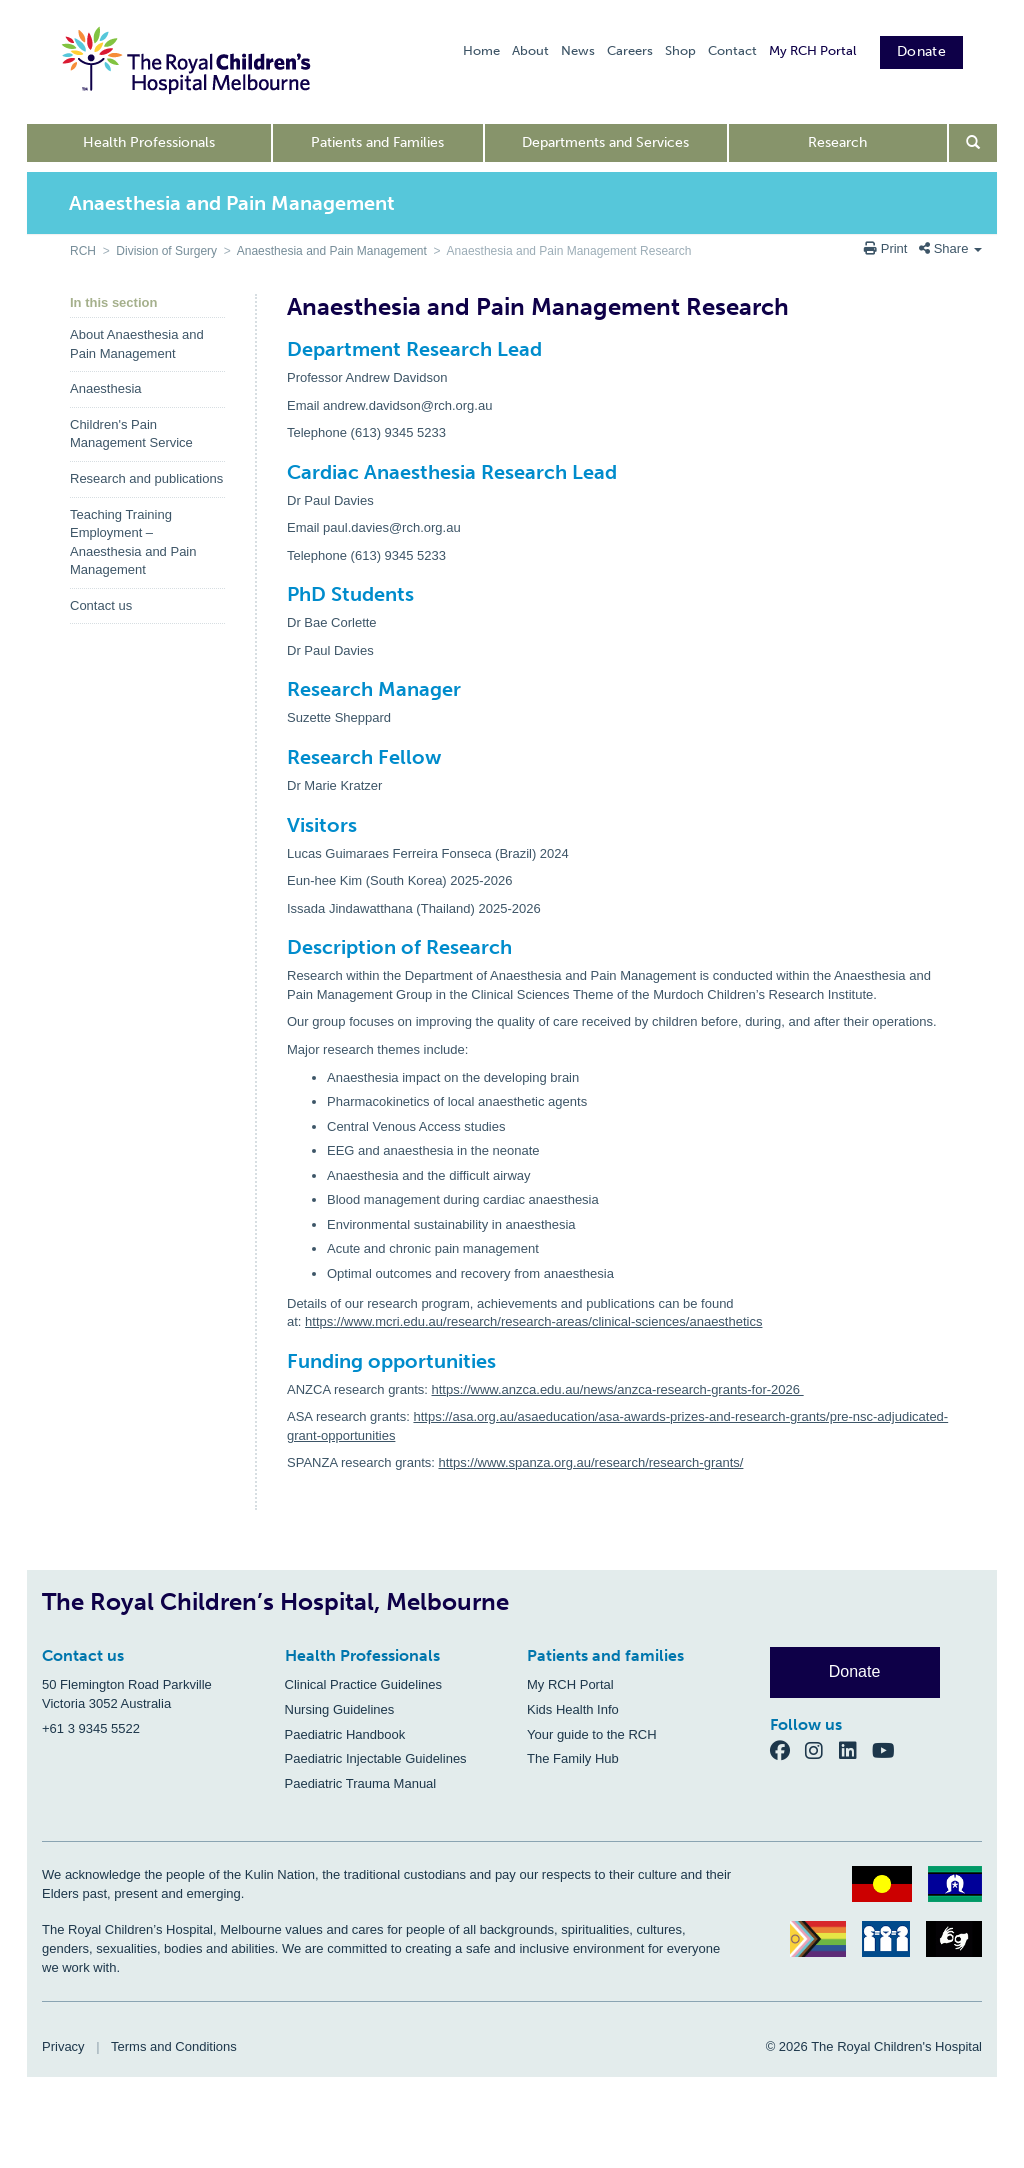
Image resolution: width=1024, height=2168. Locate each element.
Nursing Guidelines (340, 1709)
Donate (921, 51)
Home (481, 50)
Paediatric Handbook (345, 1734)
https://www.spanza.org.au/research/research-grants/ (591, 1462)
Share (950, 248)
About (530, 50)
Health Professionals (149, 142)
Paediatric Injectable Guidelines (376, 1758)
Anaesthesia (106, 388)
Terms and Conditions (174, 2046)
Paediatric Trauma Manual (361, 1783)
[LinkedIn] (856, 1750)
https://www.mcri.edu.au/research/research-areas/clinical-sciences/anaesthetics (533, 1321)
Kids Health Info (573, 1709)
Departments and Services (605, 142)
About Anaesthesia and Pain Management (137, 344)
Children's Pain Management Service (131, 434)
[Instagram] (822, 1750)
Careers (630, 50)
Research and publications (146, 478)
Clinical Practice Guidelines (364, 1684)
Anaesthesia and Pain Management (332, 251)
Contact (732, 50)
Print (887, 248)
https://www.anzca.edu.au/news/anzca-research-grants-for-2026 (618, 1389)
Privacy (63, 2046)
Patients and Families (377, 142)
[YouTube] (889, 1750)
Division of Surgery (166, 251)
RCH (83, 251)
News (578, 50)
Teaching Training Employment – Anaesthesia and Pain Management (133, 542)
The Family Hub (573, 1758)
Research (837, 142)
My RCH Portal (812, 50)
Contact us (101, 605)
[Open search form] (973, 143)
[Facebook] (788, 1750)
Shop (680, 50)
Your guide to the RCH (592, 1734)
